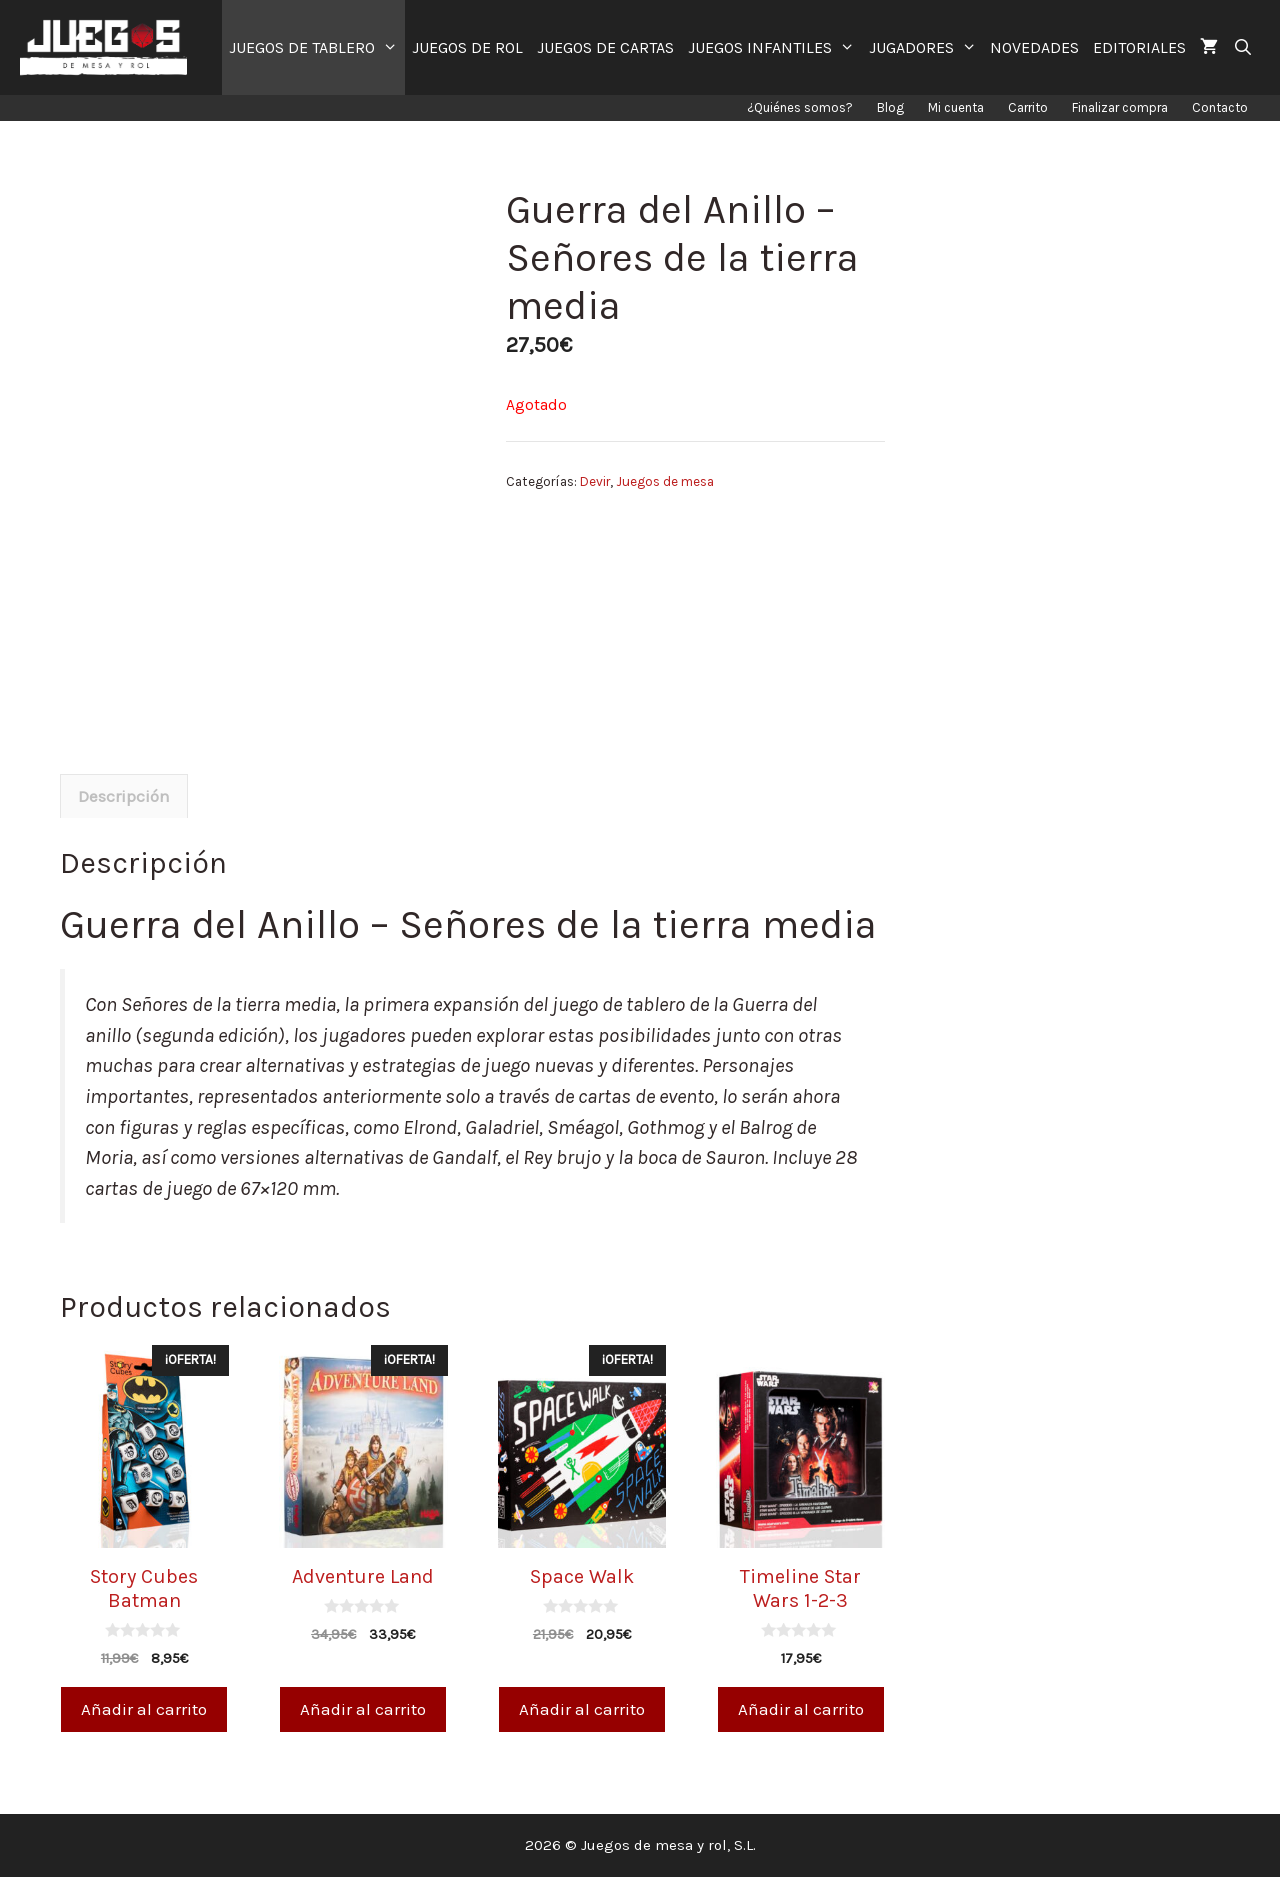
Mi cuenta (956, 107)
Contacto (1220, 107)
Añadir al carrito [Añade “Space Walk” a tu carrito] (582, 1709)
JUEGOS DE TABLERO (317, 47)
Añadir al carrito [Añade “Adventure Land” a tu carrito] (363, 1709)
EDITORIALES (1139, 47)
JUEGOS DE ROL (467, 47)
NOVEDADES (1034, 47)
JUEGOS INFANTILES (775, 47)
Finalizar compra (1120, 107)
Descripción (124, 796)
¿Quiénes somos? (800, 107)
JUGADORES (926, 47)
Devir (595, 481)
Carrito (1028, 107)
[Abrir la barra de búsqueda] (1242, 47)
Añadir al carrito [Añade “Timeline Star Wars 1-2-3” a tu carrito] (801, 1709)
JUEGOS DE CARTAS (605, 47)
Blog (890, 107)
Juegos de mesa (665, 481)
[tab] (124, 796)
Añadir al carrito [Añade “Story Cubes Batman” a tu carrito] (144, 1709)
